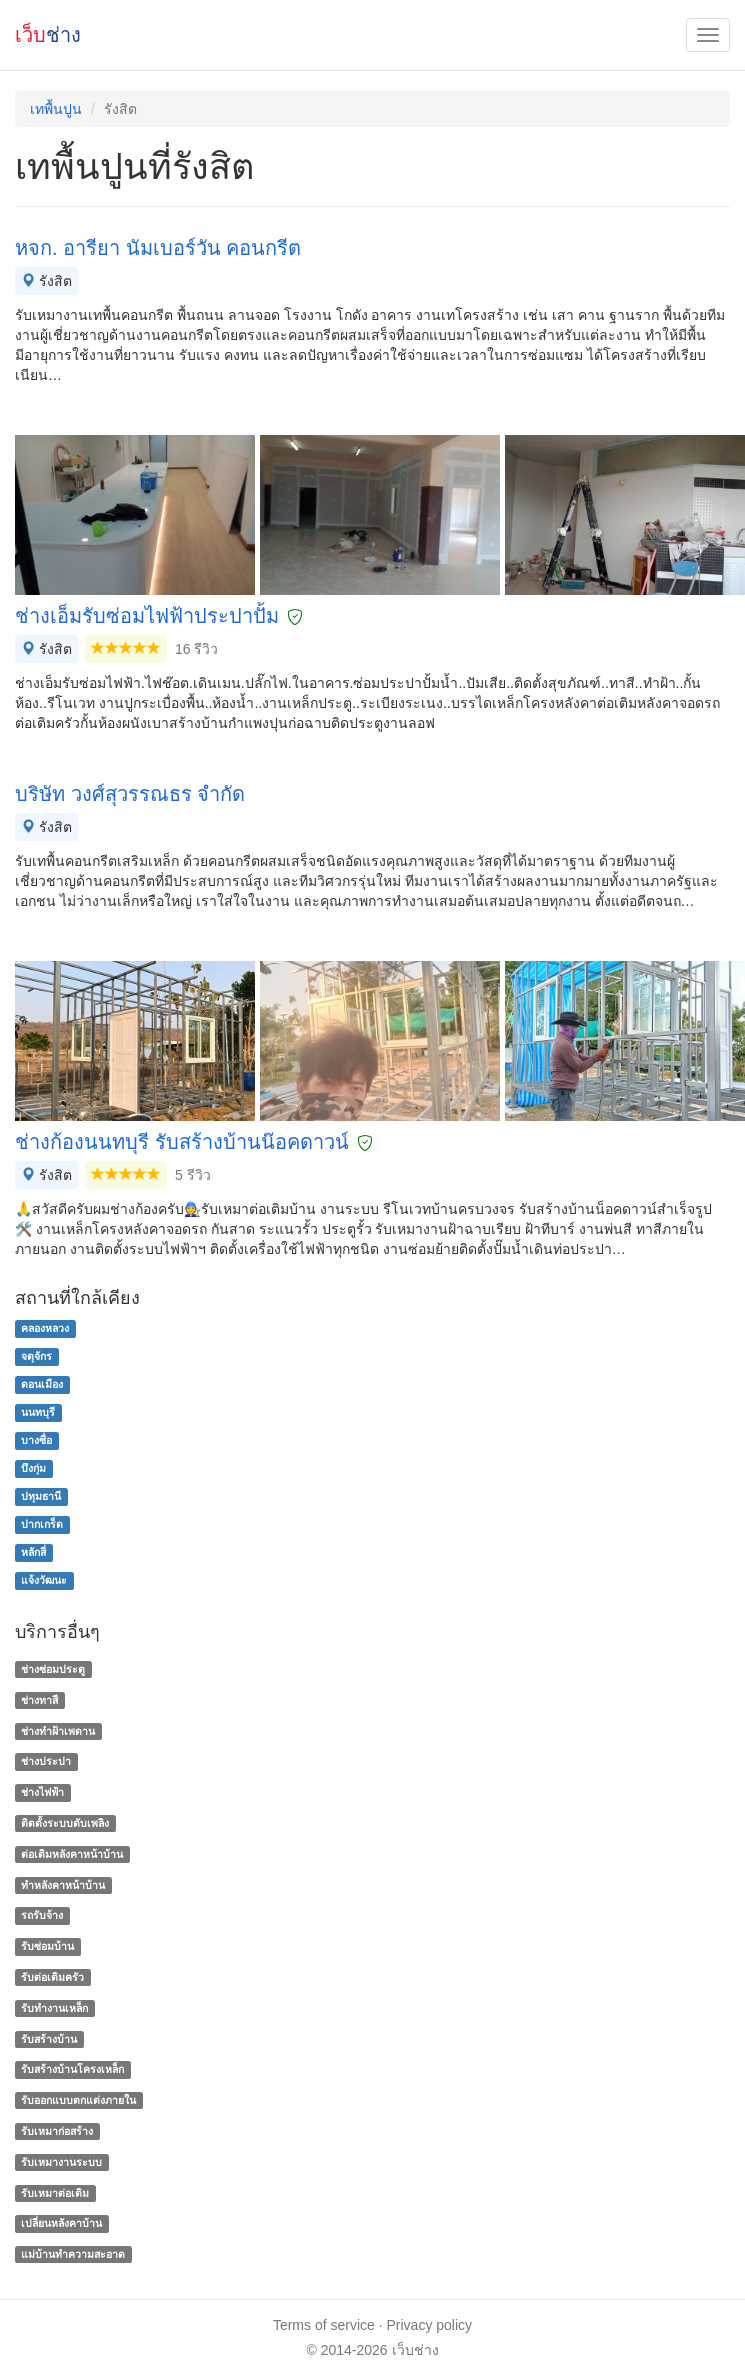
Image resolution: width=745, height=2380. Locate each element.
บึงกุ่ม (33, 1468)
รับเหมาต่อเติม (55, 2193)
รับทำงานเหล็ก (54, 2008)
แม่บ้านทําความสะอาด (73, 2254)
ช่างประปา (46, 1762)
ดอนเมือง (42, 1384)
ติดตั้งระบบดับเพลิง (65, 1823)
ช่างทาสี (39, 1700)
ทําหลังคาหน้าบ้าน (63, 1885)
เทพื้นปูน (56, 109)
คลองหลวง (45, 1328)
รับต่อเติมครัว (52, 1977)
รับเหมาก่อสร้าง (57, 2131)
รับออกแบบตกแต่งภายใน (78, 2100)
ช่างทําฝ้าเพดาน (58, 1731)
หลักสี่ (33, 1552)
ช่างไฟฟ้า (42, 1792)
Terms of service (324, 2325)
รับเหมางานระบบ (61, 2162)
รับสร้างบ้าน (49, 2039)
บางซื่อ (36, 1440)
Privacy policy (430, 2325)
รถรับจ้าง (42, 1916)
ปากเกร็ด (42, 1524)
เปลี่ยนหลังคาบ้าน (61, 2224)
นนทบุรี (38, 1412)
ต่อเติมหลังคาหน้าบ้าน (72, 1854)
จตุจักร (36, 1356)
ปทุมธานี (41, 1496)
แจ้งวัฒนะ (44, 1580)
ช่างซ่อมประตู (53, 1669)
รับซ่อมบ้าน (47, 1946)
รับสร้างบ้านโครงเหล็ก (72, 2070)
